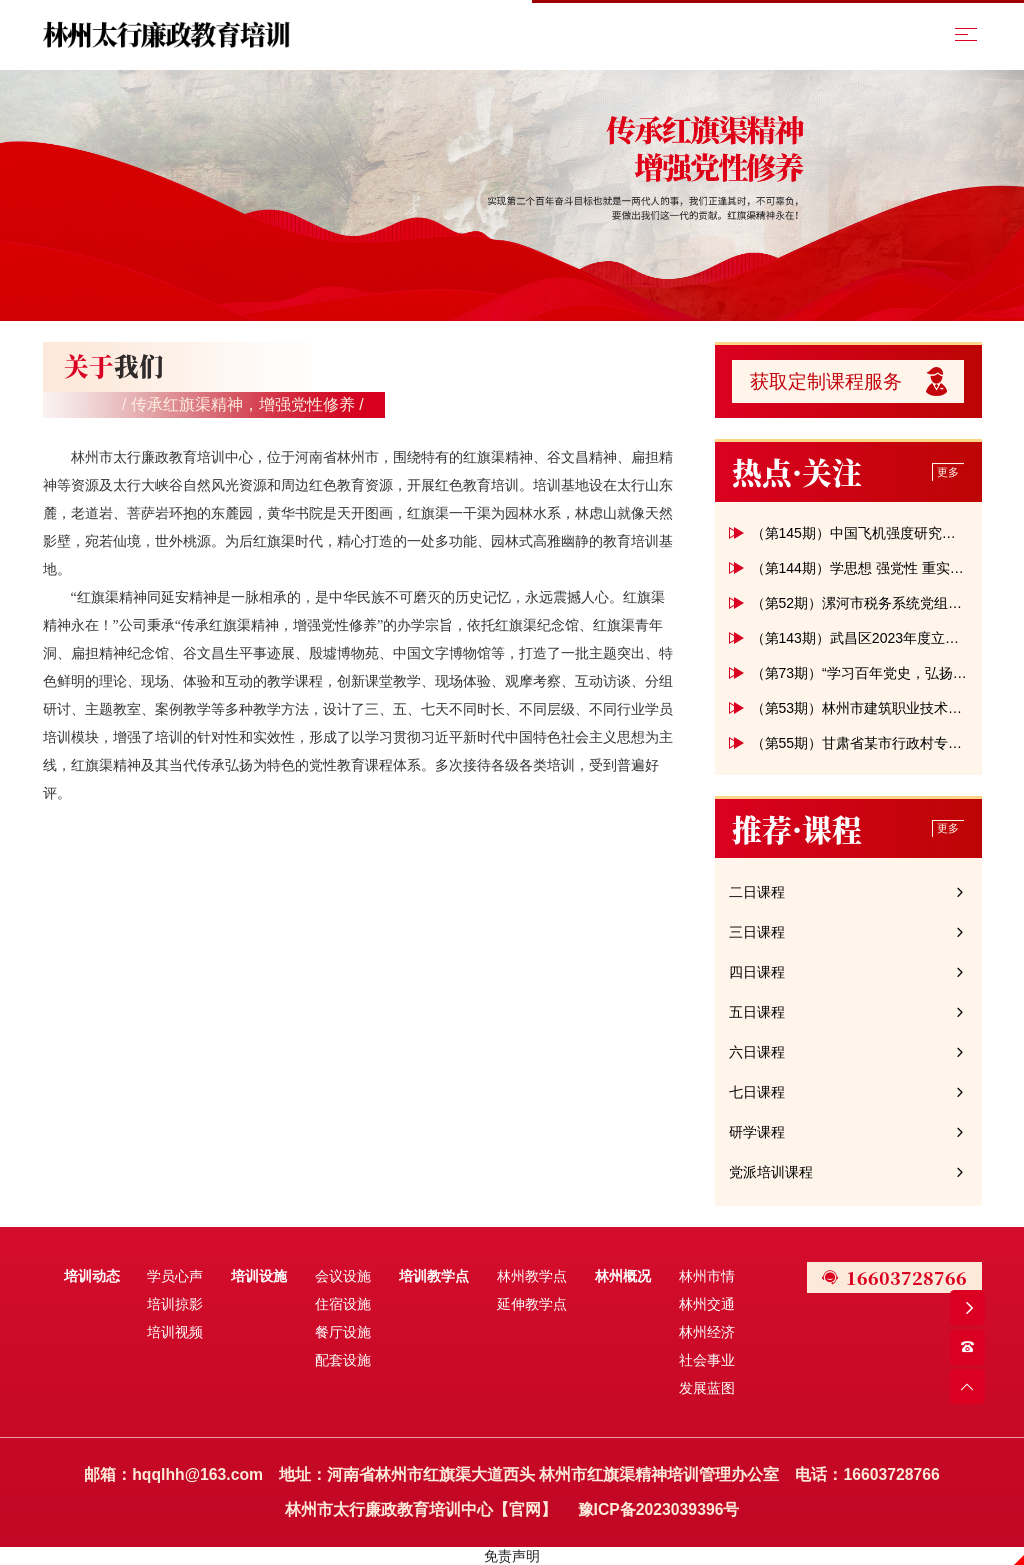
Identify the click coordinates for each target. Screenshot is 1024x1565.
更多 (948, 472)
